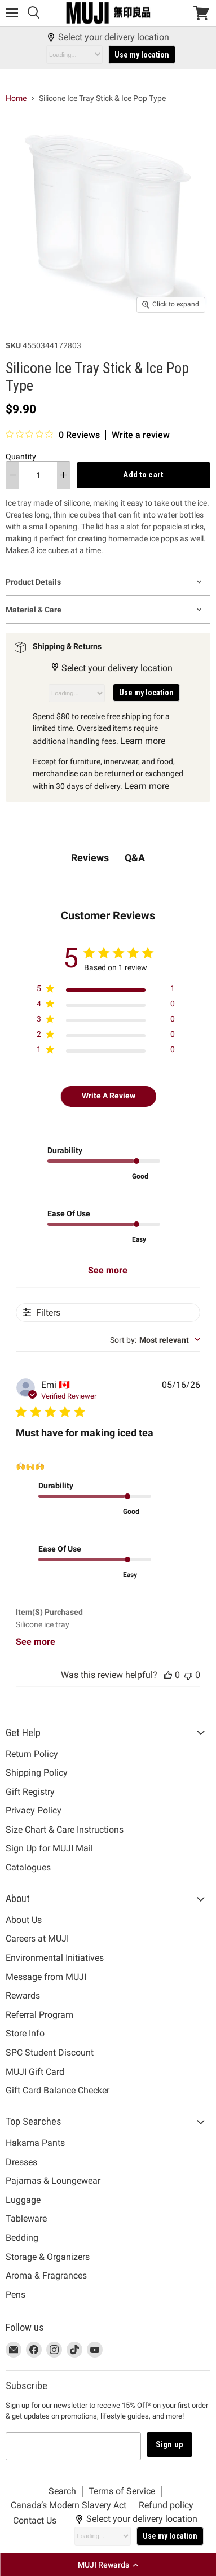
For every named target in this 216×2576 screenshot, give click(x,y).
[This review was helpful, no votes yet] (168, 1675)
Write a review (141, 435)
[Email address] (73, 2446)
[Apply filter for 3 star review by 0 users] (106, 1021)
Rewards (23, 1995)
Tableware (26, 2218)
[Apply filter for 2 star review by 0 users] (106, 1036)
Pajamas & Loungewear (53, 2180)
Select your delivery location (108, 37)
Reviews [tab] (90, 858)
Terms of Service (122, 2491)
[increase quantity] (63, 475)
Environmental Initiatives (55, 1957)
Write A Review (108, 1095)
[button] (108, 2564)
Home (16, 98)
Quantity (21, 456)
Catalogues (28, 1867)
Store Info (25, 2033)
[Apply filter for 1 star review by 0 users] (106, 1052)
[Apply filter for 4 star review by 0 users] (106, 1006)
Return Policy (32, 1754)
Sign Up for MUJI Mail (49, 1848)
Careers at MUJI (37, 1938)
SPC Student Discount (50, 2052)
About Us (24, 1920)
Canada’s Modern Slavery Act (68, 2505)
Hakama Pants (35, 2142)
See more (107, 1270)
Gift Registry (30, 1791)
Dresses (21, 2162)
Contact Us (34, 2520)
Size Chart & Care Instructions (65, 1829)
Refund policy (166, 2505)
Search (62, 2491)
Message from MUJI (46, 1977)
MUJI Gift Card (35, 2071)
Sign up (169, 2444)
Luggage (23, 2199)
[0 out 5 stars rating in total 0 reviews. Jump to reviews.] (53, 434)
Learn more (142, 740)
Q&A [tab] (135, 858)
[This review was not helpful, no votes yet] (188, 1675)
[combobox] (155, 1339)
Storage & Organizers (48, 2256)
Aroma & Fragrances (46, 2275)
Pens (15, 2294)
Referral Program (39, 2014)
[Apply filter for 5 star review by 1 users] (106, 991)
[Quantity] (38, 475)
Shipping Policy (37, 1772)
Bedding (22, 2237)
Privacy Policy (33, 1810)
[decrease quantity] (12, 475)
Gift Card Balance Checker (57, 2090)
